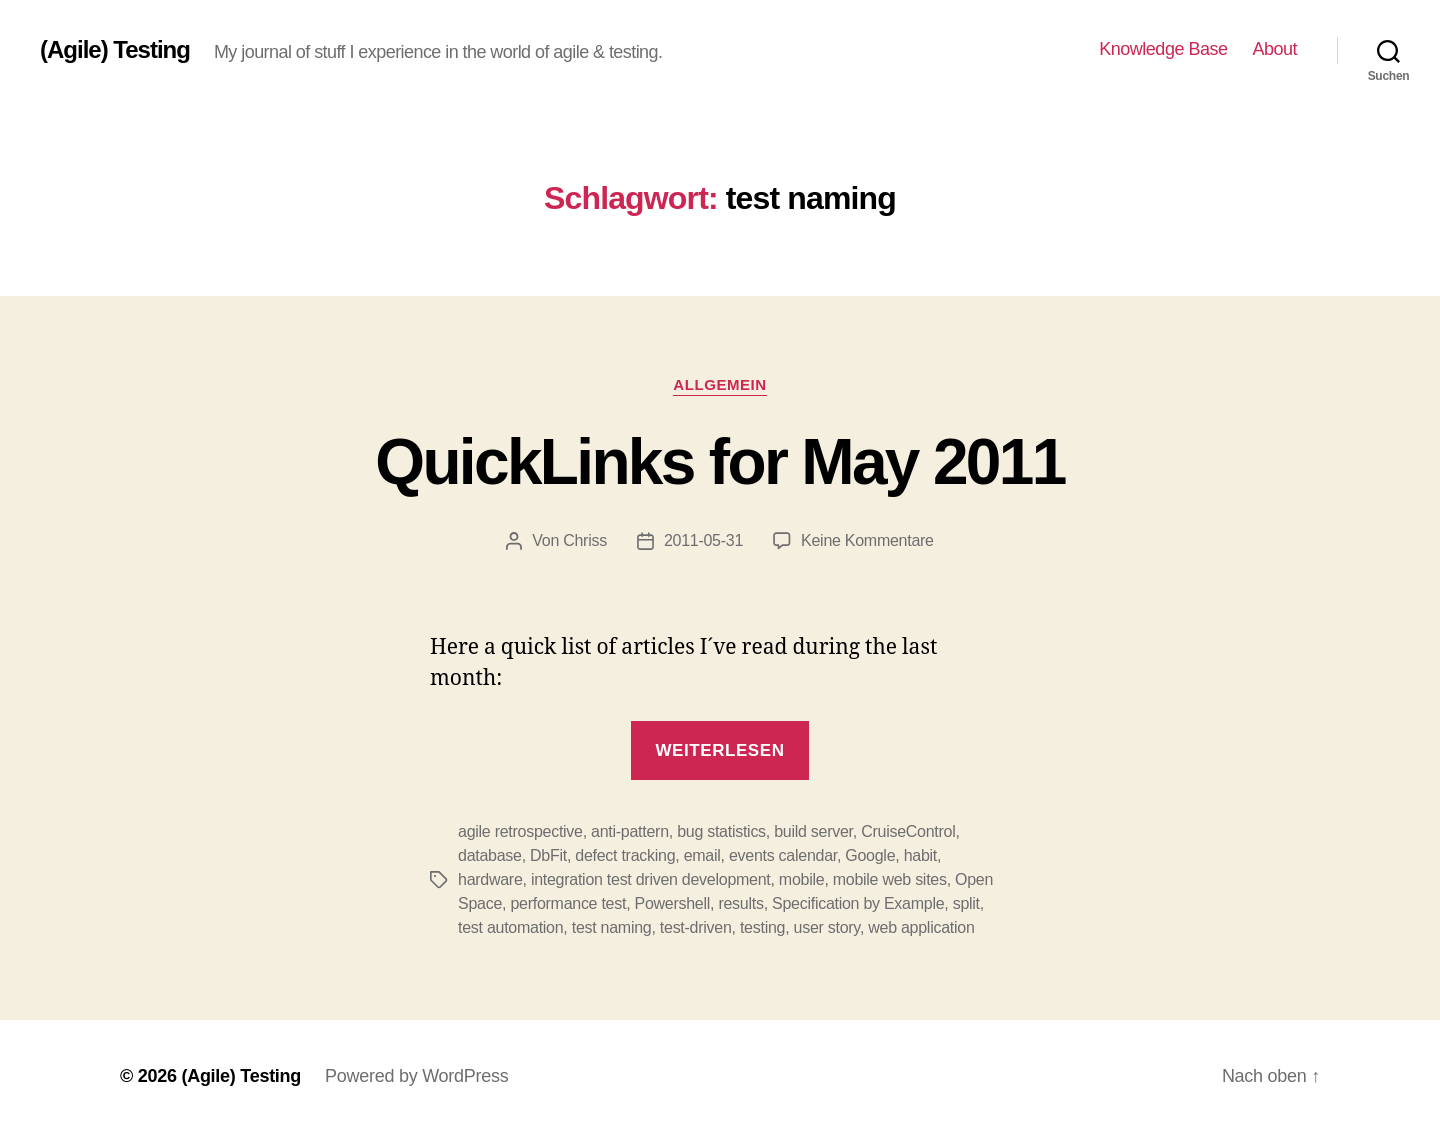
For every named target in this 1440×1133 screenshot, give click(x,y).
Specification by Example (858, 903)
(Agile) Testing (115, 50)
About (1274, 49)
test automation (510, 927)
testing (762, 927)
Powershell (673, 903)
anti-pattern (630, 831)
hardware (490, 879)
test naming (612, 927)
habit (920, 855)
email (702, 855)
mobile (802, 879)
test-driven (696, 927)
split (966, 903)
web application (921, 927)
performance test (568, 903)
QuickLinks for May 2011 (719, 462)
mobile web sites (890, 879)
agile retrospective (520, 831)
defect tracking (625, 855)
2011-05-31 (703, 540)
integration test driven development (651, 879)
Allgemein (719, 384)
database (490, 855)
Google (870, 855)
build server (813, 831)
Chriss (585, 540)
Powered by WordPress (416, 1076)
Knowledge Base (1163, 49)
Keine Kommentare (867, 540)
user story (827, 927)
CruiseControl (908, 831)
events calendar (783, 855)
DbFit (548, 855)
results (740, 903)
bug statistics (721, 831)
